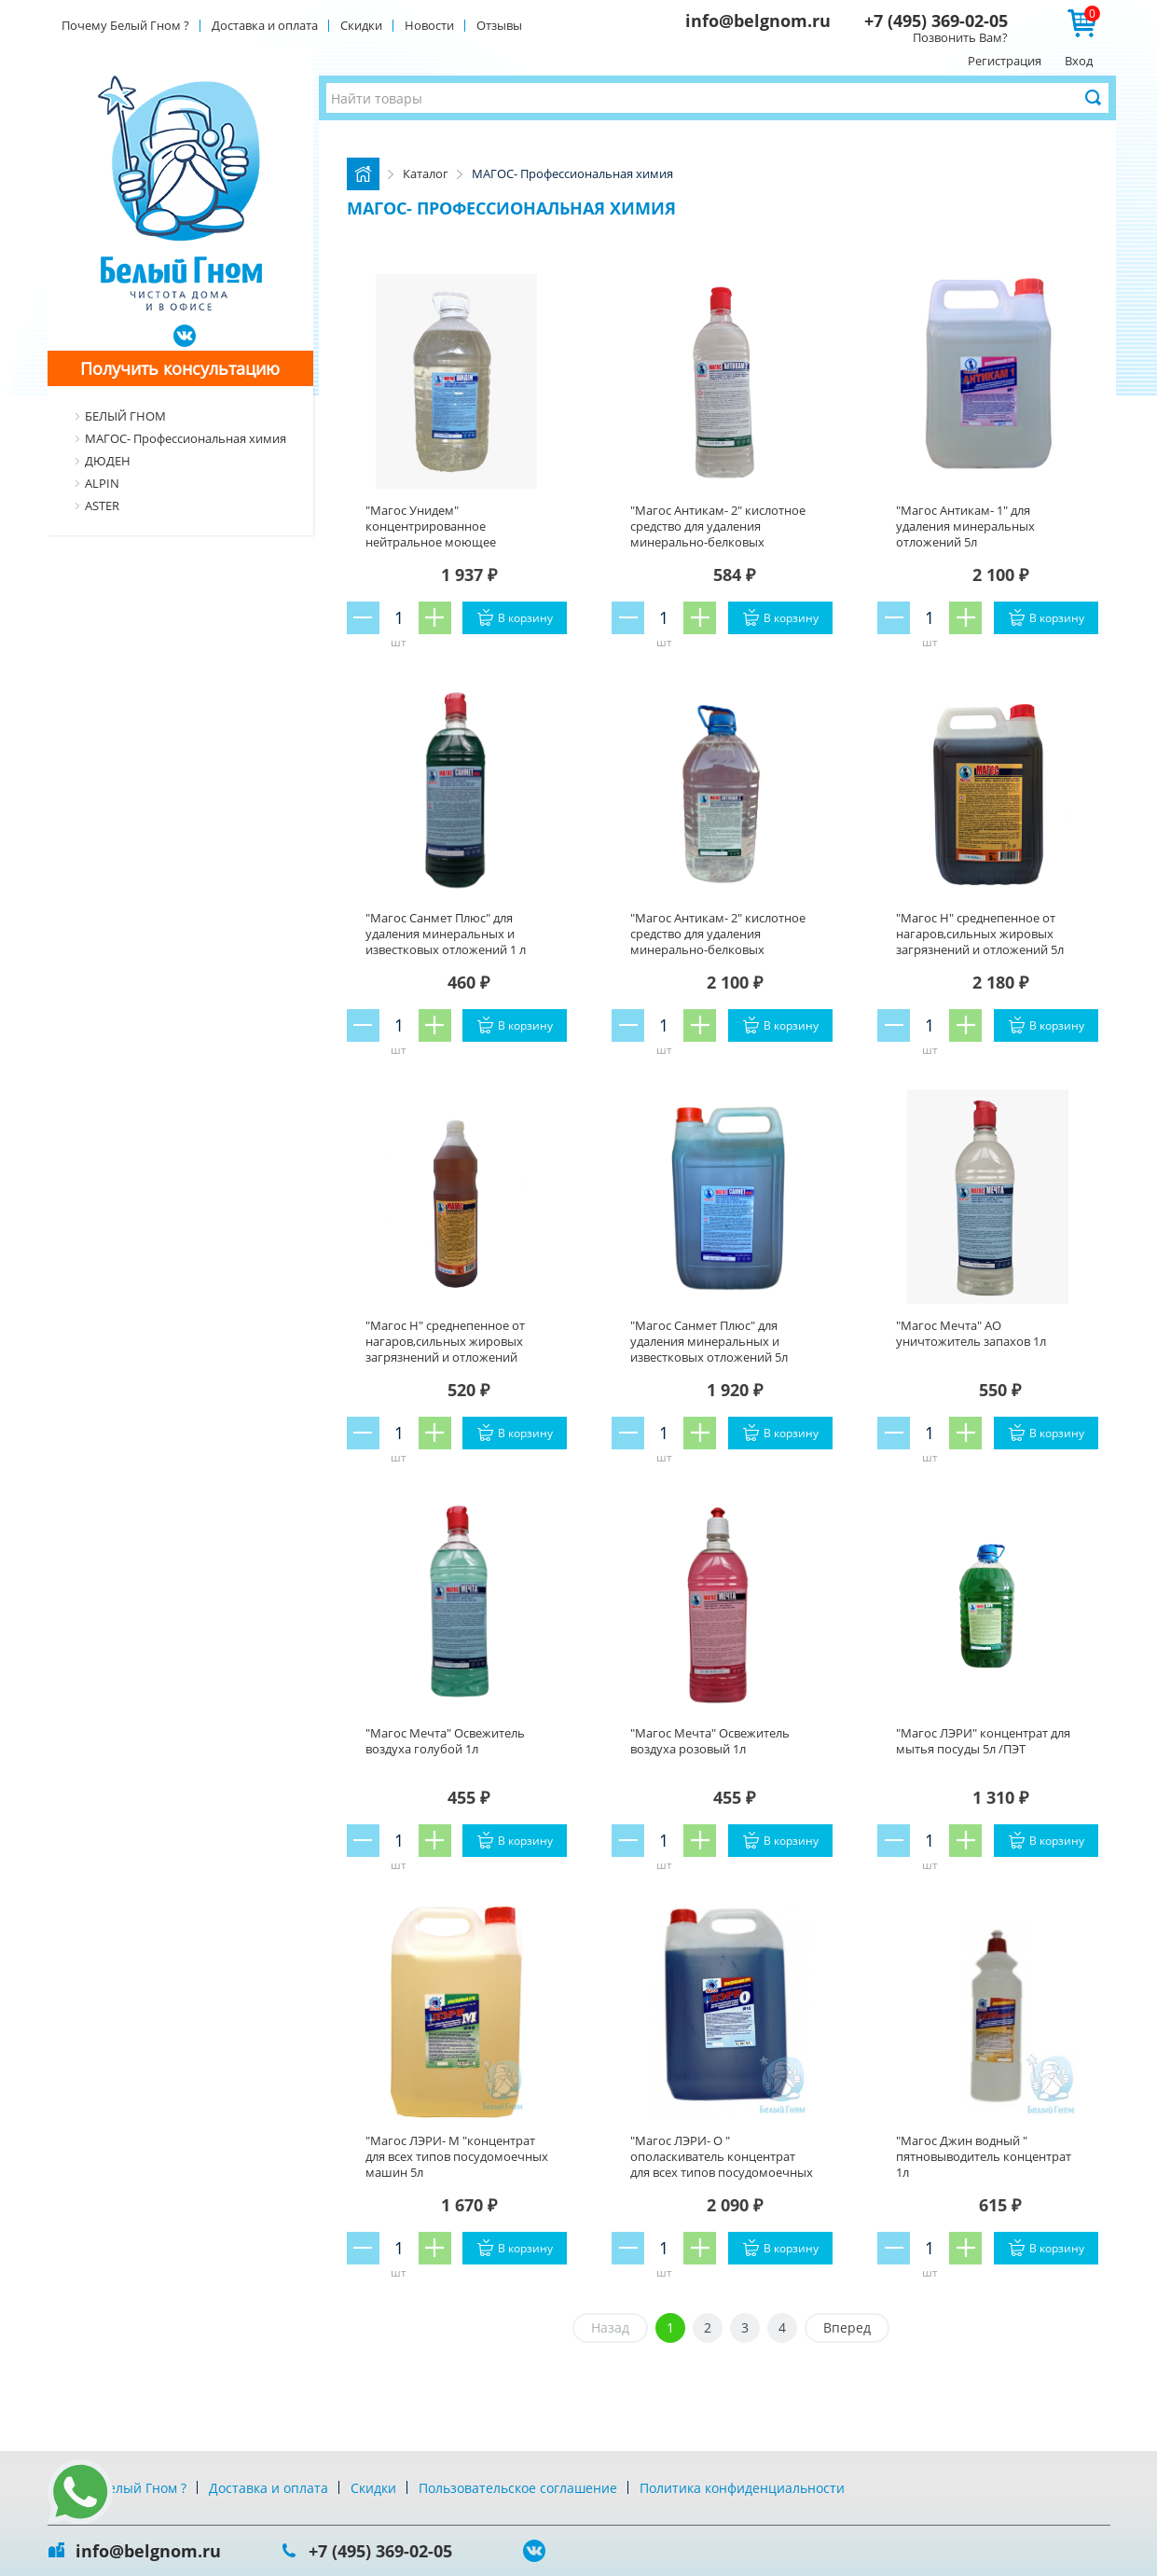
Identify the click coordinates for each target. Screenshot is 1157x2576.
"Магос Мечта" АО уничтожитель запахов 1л (971, 1333)
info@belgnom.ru (758, 20)
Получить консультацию (180, 368)
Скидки (361, 25)
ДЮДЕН (108, 460)
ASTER (102, 505)
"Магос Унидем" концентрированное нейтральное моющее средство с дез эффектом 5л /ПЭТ (447, 542)
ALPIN (102, 483)
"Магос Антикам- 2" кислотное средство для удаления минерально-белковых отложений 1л (718, 534)
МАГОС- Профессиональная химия (185, 438)
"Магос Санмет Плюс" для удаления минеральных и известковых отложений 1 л (445, 933)
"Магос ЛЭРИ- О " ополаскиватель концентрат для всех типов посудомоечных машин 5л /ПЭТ (721, 2164)
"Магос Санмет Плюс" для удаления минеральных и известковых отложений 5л (709, 1341)
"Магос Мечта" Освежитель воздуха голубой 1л (445, 1740)
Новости (429, 25)
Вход (1079, 60)
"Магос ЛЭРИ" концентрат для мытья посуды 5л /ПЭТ (983, 1740)
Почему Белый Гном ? (125, 25)
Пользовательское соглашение (518, 2488)
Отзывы (499, 25)
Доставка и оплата (265, 25)
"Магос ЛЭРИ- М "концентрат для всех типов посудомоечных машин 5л (456, 2156)
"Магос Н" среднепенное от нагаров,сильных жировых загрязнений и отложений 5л (980, 933)
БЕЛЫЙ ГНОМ (125, 416)
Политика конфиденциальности (742, 2488)
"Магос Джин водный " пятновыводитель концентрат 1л (983, 2156)
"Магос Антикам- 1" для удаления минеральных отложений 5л (965, 526)
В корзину (525, 618)
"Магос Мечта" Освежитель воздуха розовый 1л (710, 1740)
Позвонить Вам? (960, 37)
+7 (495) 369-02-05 (936, 20)
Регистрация (1004, 60)
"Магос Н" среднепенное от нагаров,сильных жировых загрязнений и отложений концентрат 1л (445, 1349)
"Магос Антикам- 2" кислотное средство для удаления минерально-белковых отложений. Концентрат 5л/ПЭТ (721, 941)
